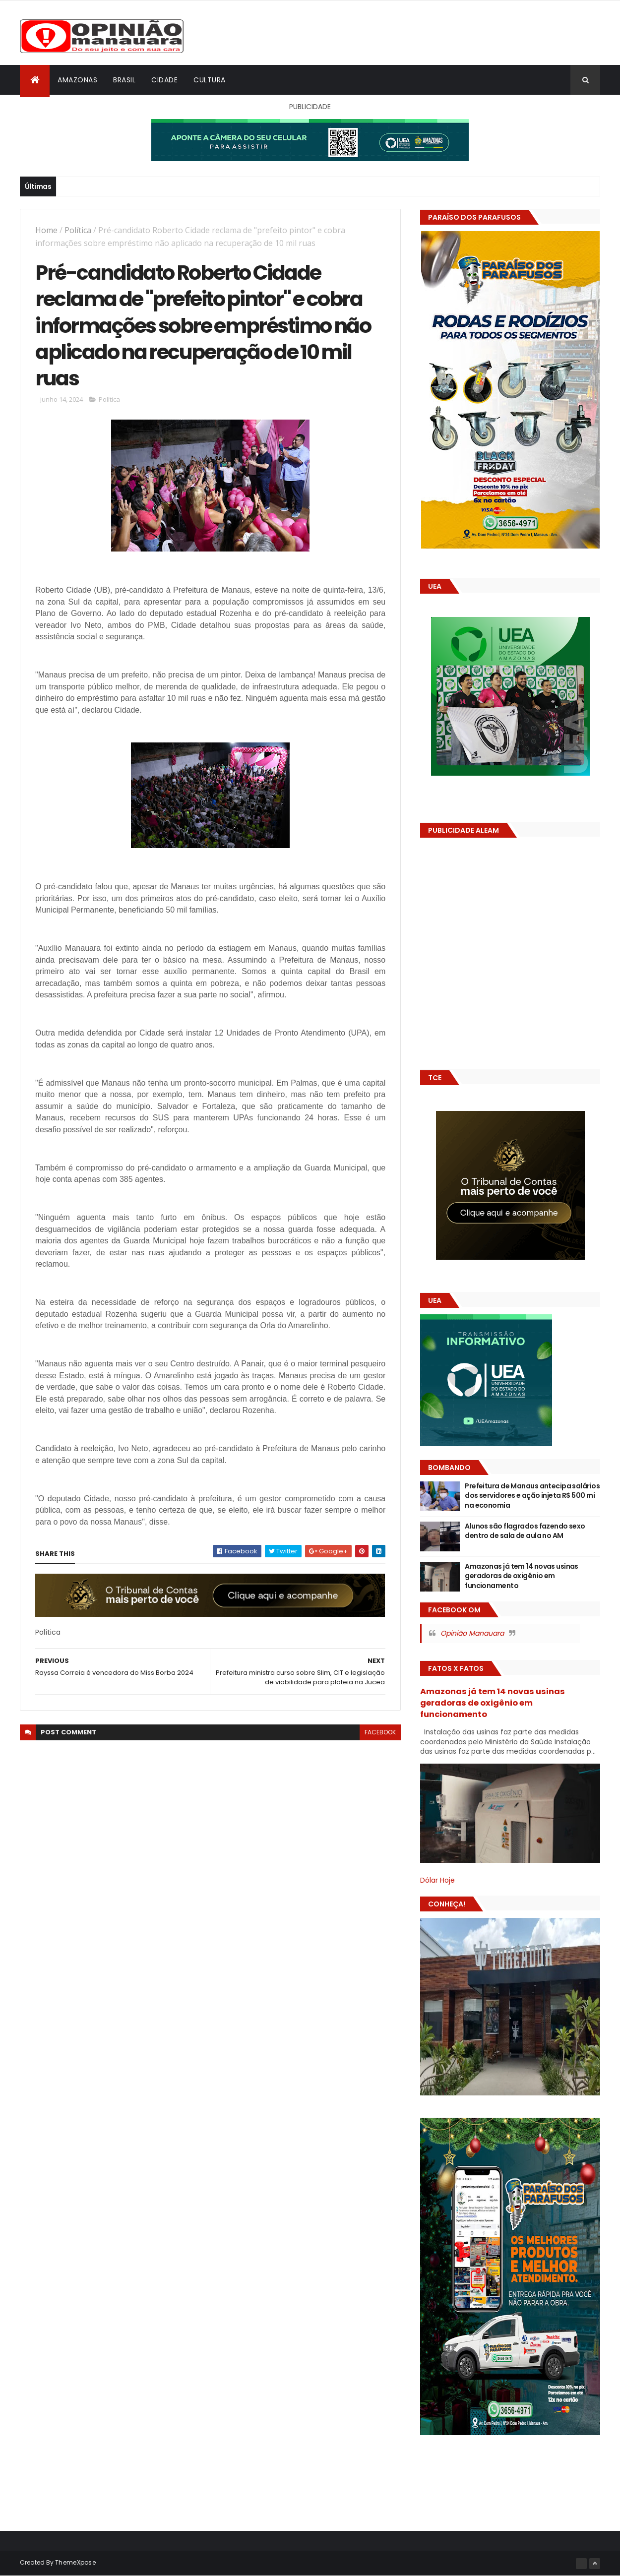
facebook (380, 1732)
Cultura (209, 80)
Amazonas (77, 80)
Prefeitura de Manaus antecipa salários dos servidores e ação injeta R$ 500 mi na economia (532, 1495)
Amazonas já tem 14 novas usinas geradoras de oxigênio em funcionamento (521, 1576)
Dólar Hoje (437, 1880)
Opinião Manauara (472, 1633)
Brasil (124, 80)
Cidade (164, 80)
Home (46, 230)
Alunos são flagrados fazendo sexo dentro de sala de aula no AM (525, 1531)
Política (77, 230)
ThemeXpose (75, 2562)
